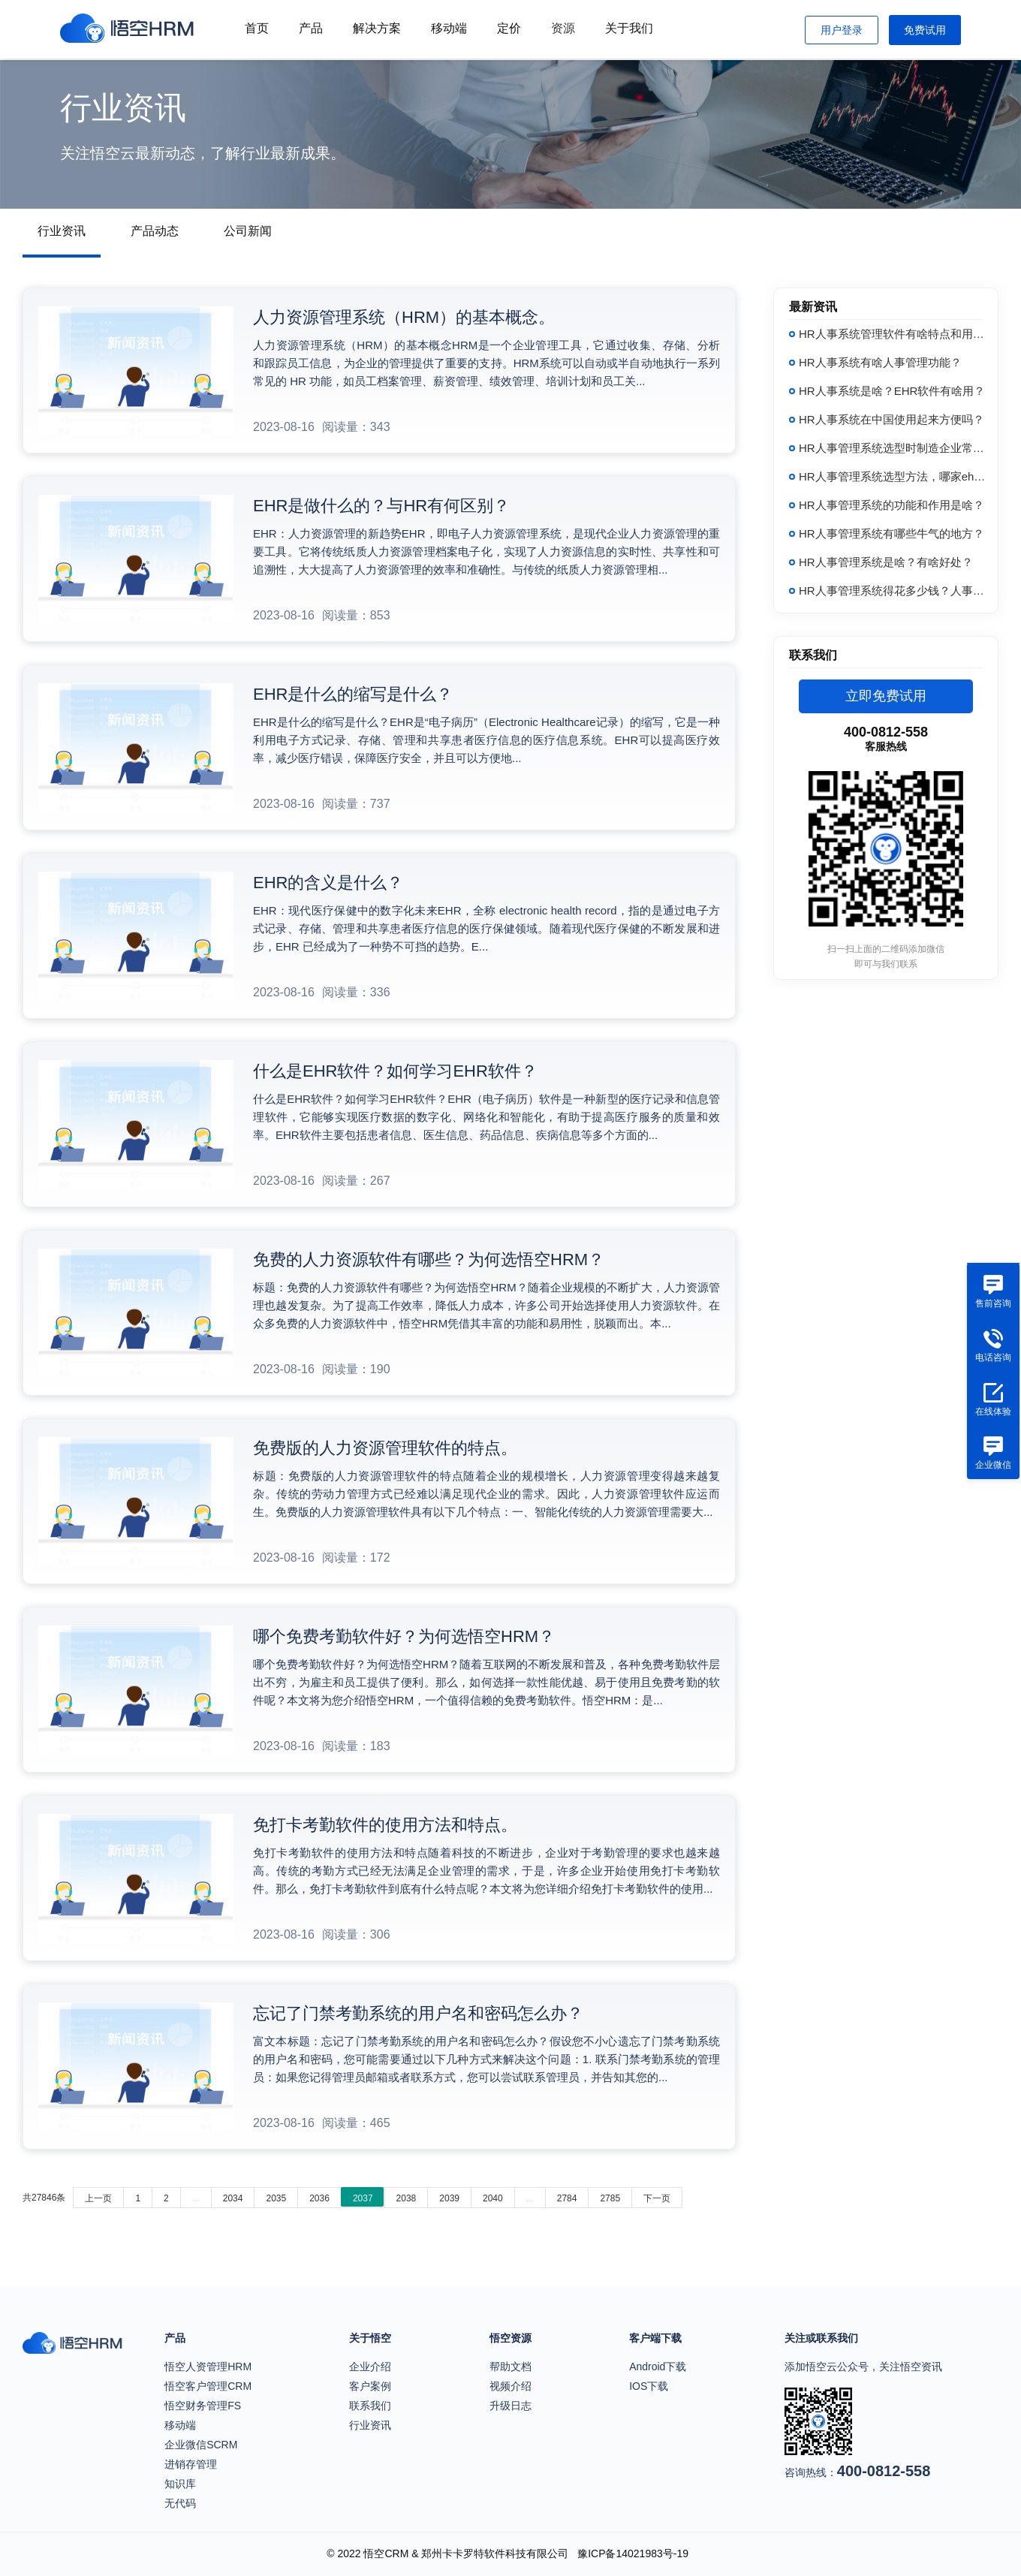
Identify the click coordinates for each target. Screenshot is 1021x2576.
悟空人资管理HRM (207, 2367)
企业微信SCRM (200, 2445)
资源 (563, 28)
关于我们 (629, 28)
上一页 (98, 2198)
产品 (311, 28)
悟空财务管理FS (202, 2406)
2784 (567, 2198)
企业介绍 (370, 2367)
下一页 (656, 2198)
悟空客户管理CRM (207, 2386)
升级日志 (510, 2406)
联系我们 (370, 2406)
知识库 (180, 2484)
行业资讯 (62, 230)
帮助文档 (510, 2367)
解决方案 (377, 28)
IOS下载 (648, 2386)
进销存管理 (190, 2464)
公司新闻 (248, 230)
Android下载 (657, 2367)
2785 (610, 2198)
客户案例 (370, 2386)
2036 (319, 2198)
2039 (449, 2198)
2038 (406, 2198)
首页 (257, 28)
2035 (276, 2198)
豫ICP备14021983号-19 (632, 2553)
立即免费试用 (885, 696)
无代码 (180, 2503)
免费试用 (925, 30)
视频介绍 (510, 2386)
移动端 (449, 28)
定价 (509, 28)
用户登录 (842, 30)
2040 (493, 2198)
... (196, 2198)
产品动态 (155, 230)
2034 (233, 2198)
